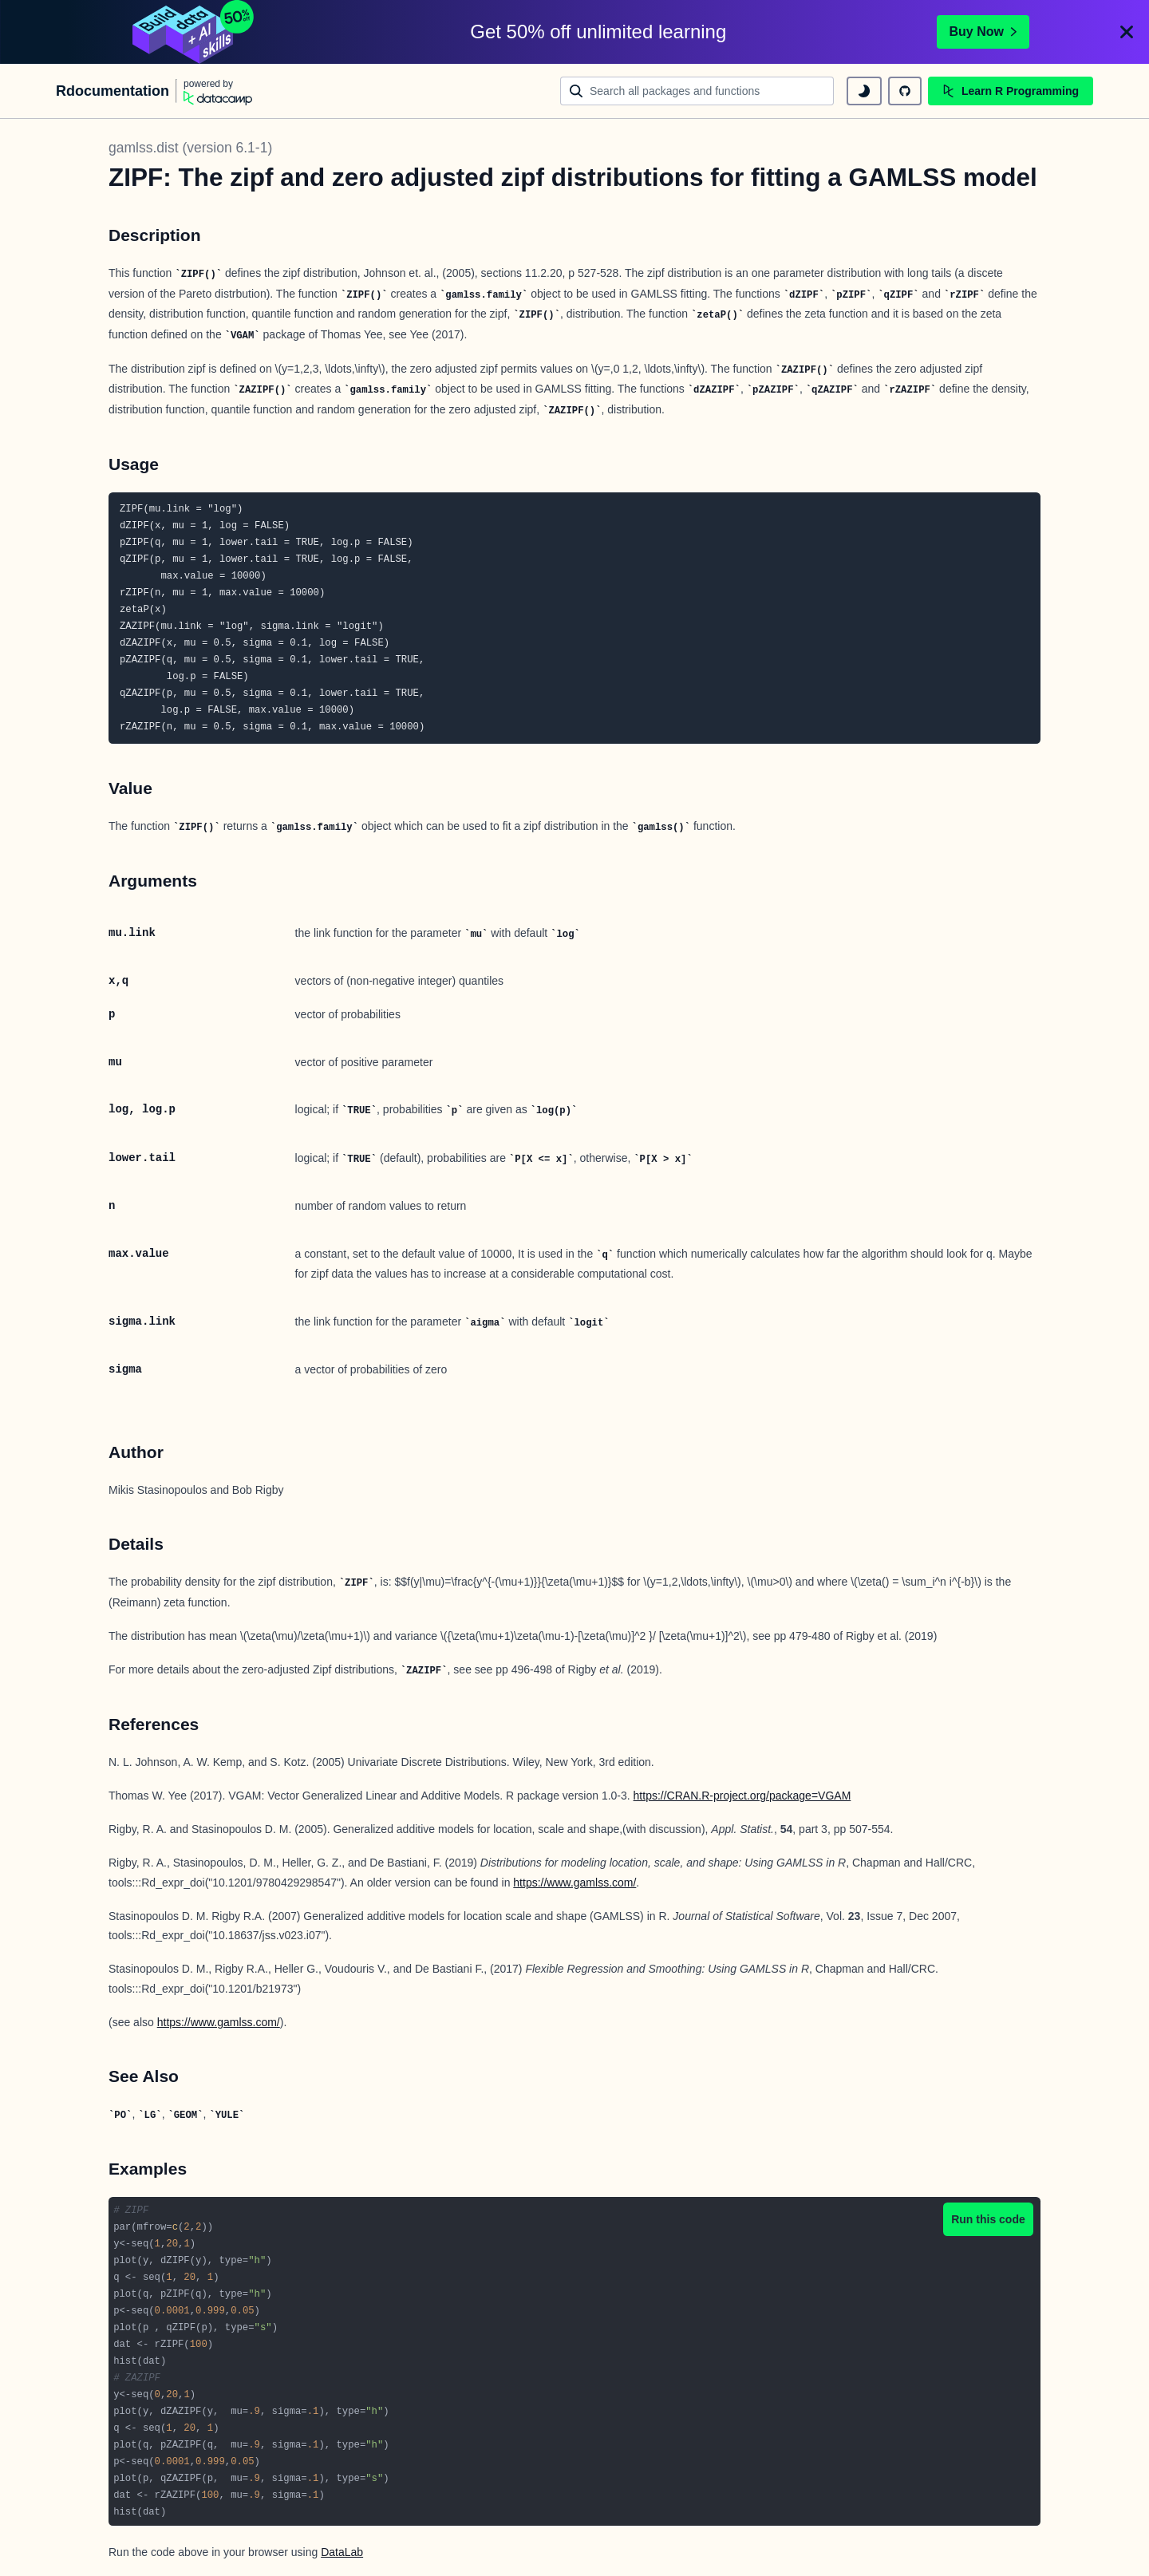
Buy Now (983, 31)
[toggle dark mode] (864, 91)
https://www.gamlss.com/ (574, 1882)
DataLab (342, 2552)
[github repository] (905, 91)
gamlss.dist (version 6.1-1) (190, 148)
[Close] (1127, 32)
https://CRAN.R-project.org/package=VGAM (742, 1795)
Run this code (988, 2219)
